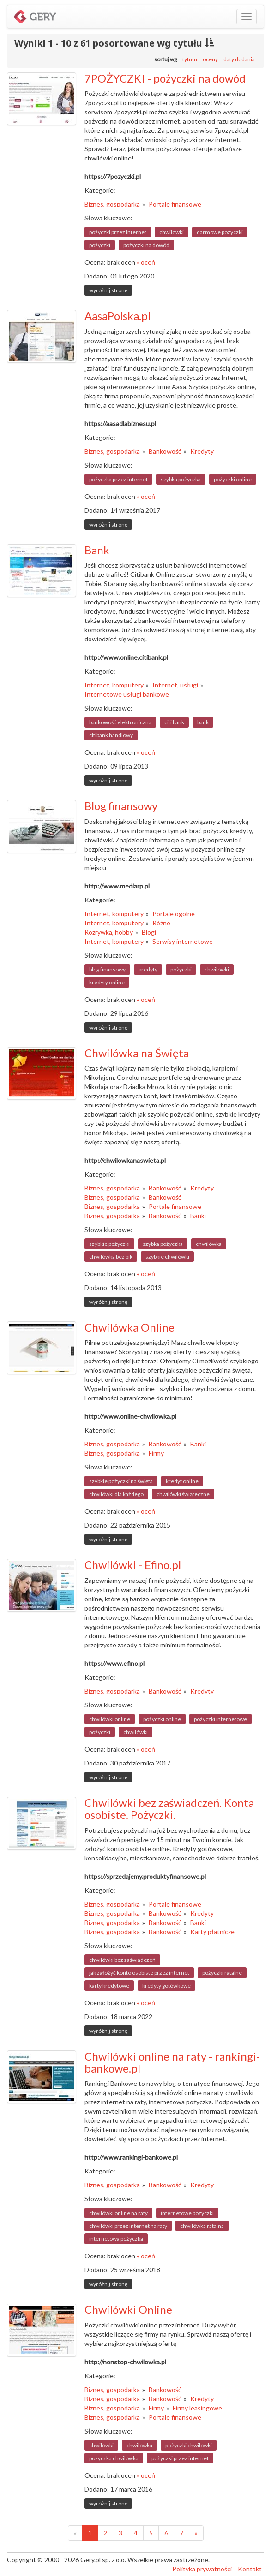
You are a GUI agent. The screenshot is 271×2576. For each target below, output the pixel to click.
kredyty (148, 969)
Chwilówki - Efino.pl (132, 1564)
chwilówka (209, 1243)
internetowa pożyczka (116, 2238)
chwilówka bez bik (110, 1256)
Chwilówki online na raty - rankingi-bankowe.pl (172, 2062)
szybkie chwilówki (167, 1256)
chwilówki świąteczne (183, 1494)
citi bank (174, 722)
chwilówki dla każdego (116, 1494)
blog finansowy (107, 969)
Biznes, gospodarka (112, 204)
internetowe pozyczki (187, 2212)
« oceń (146, 262)
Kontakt (250, 2569)
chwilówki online (109, 1719)
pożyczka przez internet (118, 479)
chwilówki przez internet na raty (128, 2225)
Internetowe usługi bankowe (126, 694)
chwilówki (171, 232)
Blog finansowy (120, 805)
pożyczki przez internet (117, 232)
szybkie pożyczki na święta (121, 1481)
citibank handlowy (111, 735)
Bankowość (165, 451)
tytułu (189, 59)
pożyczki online (233, 479)
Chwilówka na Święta (136, 1053)
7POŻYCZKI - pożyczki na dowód (165, 78)
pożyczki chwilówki (188, 2445)
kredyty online (107, 982)
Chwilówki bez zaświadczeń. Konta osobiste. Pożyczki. (169, 1808)
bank (203, 722)
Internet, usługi (175, 685)
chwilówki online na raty (118, 2212)
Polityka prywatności (202, 2569)
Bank (96, 550)
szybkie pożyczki (109, 1243)
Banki (198, 1216)
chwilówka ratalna (202, 2225)
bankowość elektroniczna (120, 722)
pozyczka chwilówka (114, 2458)
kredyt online (182, 1481)
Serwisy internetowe (182, 941)
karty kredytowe (109, 1985)
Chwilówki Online (128, 2309)
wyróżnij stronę (108, 290)
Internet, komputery (114, 685)
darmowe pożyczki (220, 232)
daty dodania (239, 59)
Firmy (156, 1453)
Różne (161, 923)
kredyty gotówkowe (166, 1985)
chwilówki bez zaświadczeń (122, 1959)
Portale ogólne (173, 914)
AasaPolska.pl (117, 315)
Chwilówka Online (129, 1327)
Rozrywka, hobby (108, 932)
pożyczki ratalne (222, 1972)
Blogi (149, 932)
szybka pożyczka (181, 479)
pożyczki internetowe (220, 1719)
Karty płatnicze (212, 1932)
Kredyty (202, 451)
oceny (210, 59)
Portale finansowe (175, 204)
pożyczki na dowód (146, 245)
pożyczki (99, 245)
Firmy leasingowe (197, 2408)
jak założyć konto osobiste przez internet (139, 1972)
